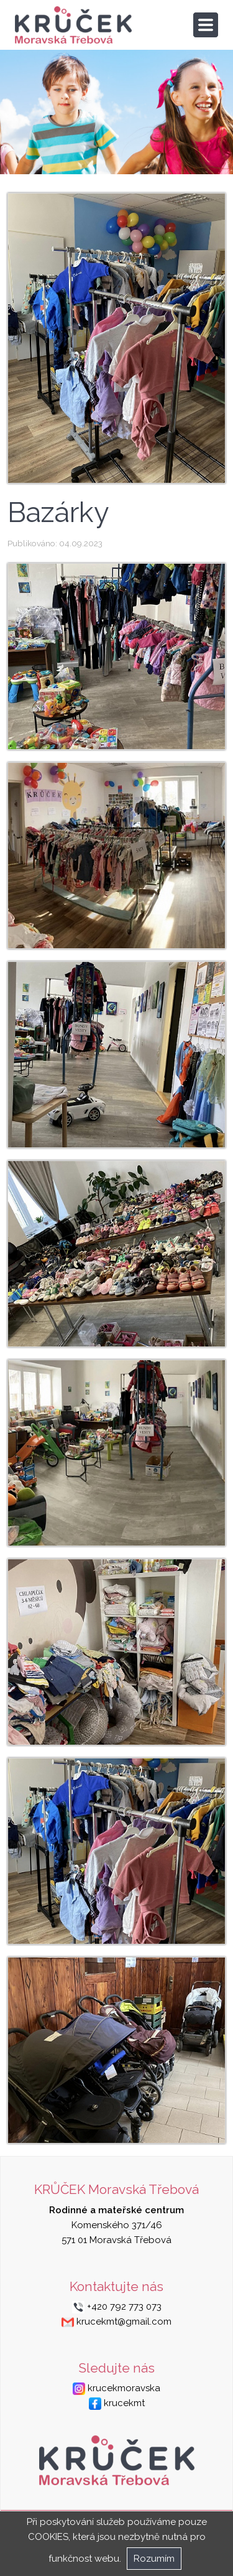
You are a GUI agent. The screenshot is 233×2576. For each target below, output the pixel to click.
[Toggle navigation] (205, 24)
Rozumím (154, 2558)
